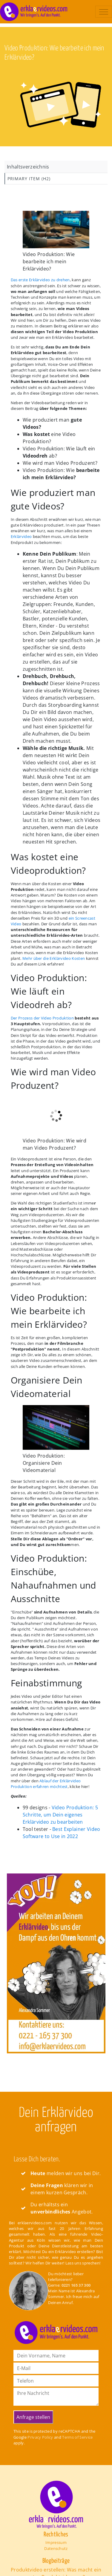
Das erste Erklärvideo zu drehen (40, 279)
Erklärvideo (21, 536)
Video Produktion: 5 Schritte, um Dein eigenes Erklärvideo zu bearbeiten (60, 1814)
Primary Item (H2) (28, 178)
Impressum (56, 2542)
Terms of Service (77, 2437)
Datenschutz (56, 2548)
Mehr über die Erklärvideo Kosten (53, 958)
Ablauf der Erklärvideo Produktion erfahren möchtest (46, 1783)
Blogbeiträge (56, 2561)
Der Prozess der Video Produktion (42, 1018)
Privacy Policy (40, 2437)
